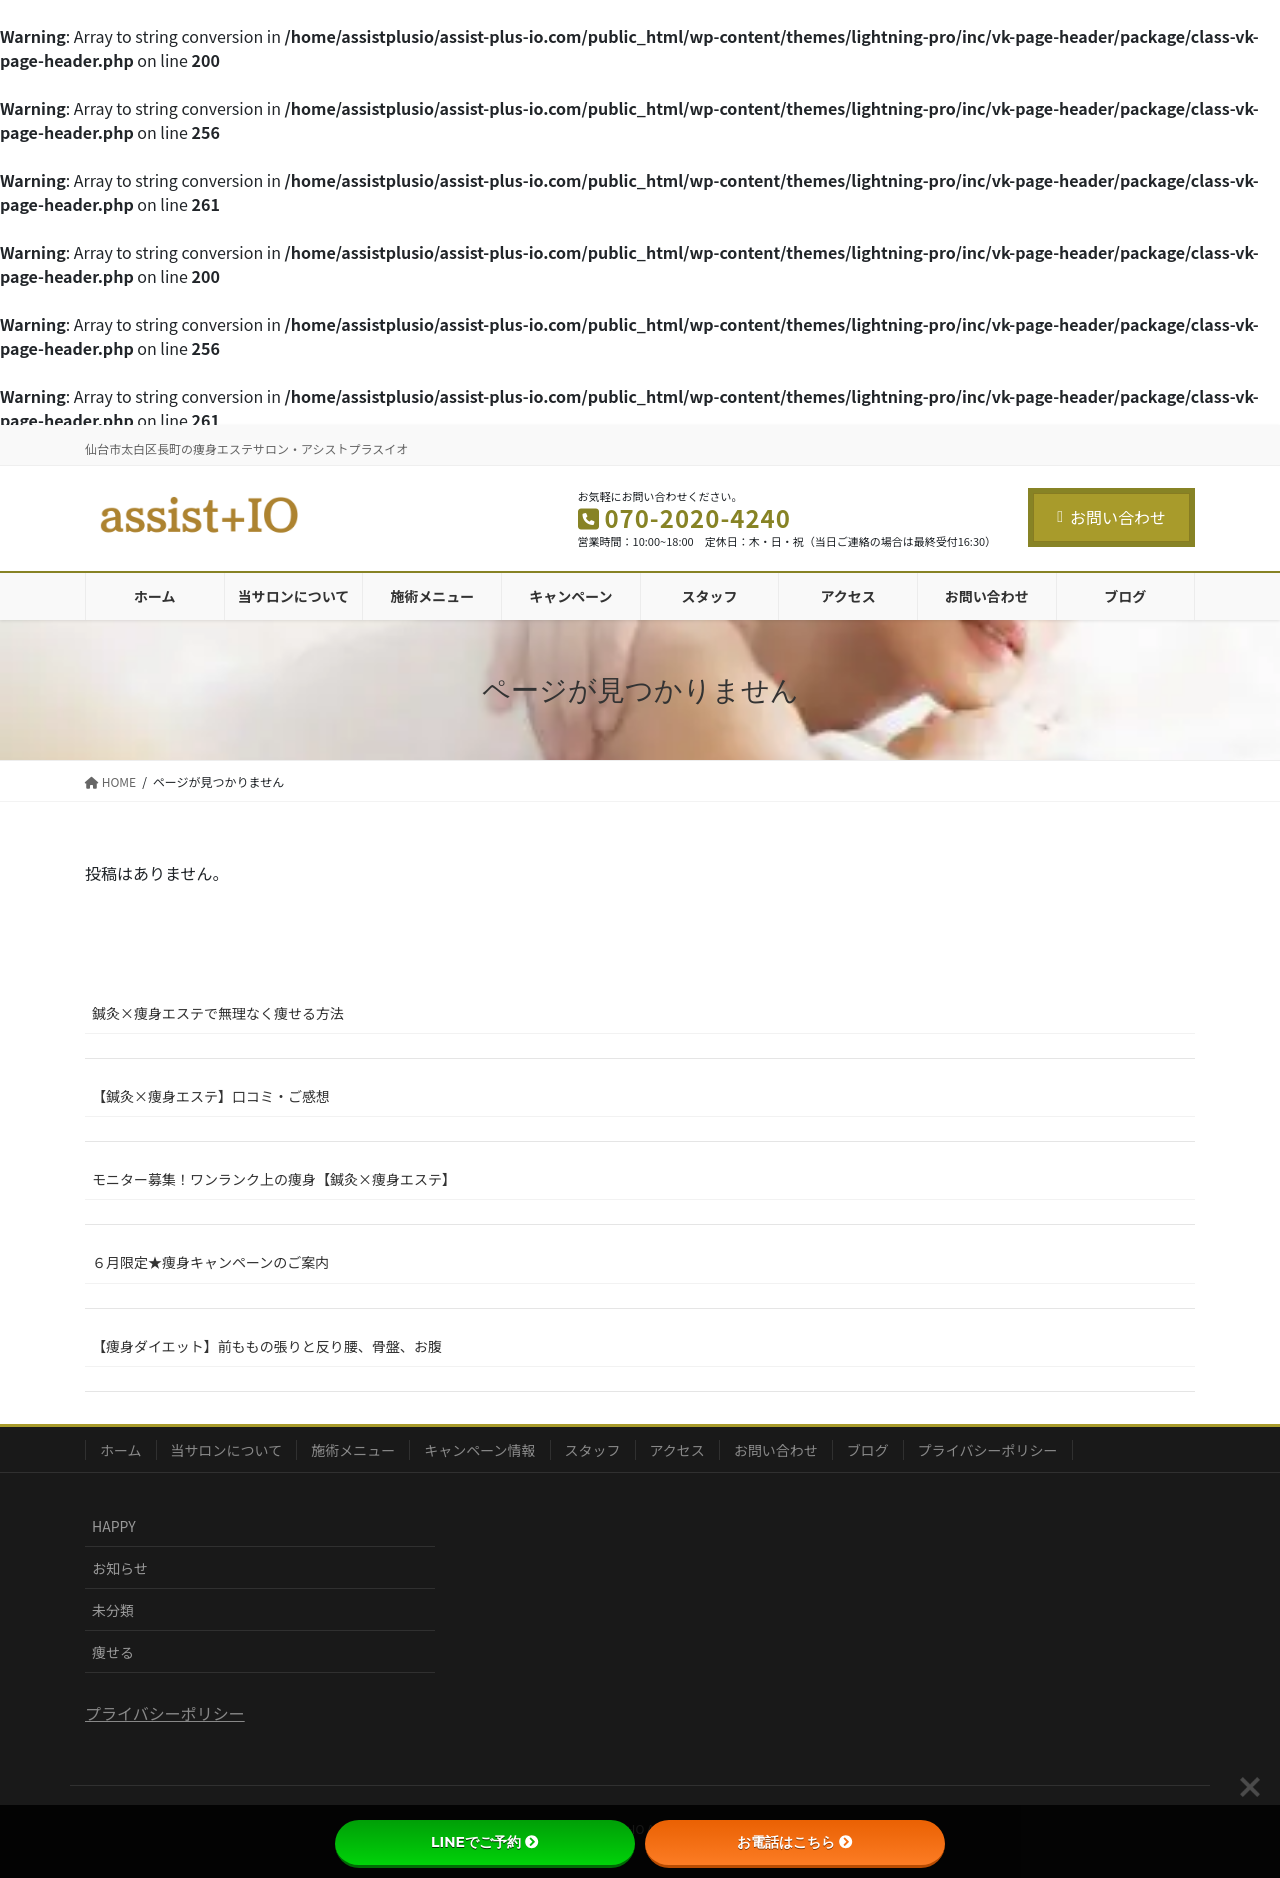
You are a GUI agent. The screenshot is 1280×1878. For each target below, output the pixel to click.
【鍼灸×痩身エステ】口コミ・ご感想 (211, 1096)
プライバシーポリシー (988, 1450)
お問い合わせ (1111, 517)
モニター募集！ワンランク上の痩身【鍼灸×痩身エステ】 (274, 1179)
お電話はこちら (795, 1842)
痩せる (113, 1652)
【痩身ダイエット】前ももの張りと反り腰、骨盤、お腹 (267, 1346)
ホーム (121, 1450)
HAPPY (114, 1526)
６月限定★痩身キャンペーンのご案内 (210, 1262)
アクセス (677, 1450)
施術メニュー (353, 1450)
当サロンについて (227, 1450)
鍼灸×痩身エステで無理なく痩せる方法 (218, 1013)
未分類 (113, 1610)
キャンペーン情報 (479, 1450)
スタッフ (593, 1450)
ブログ (868, 1450)
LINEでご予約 (485, 1842)
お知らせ (120, 1568)
